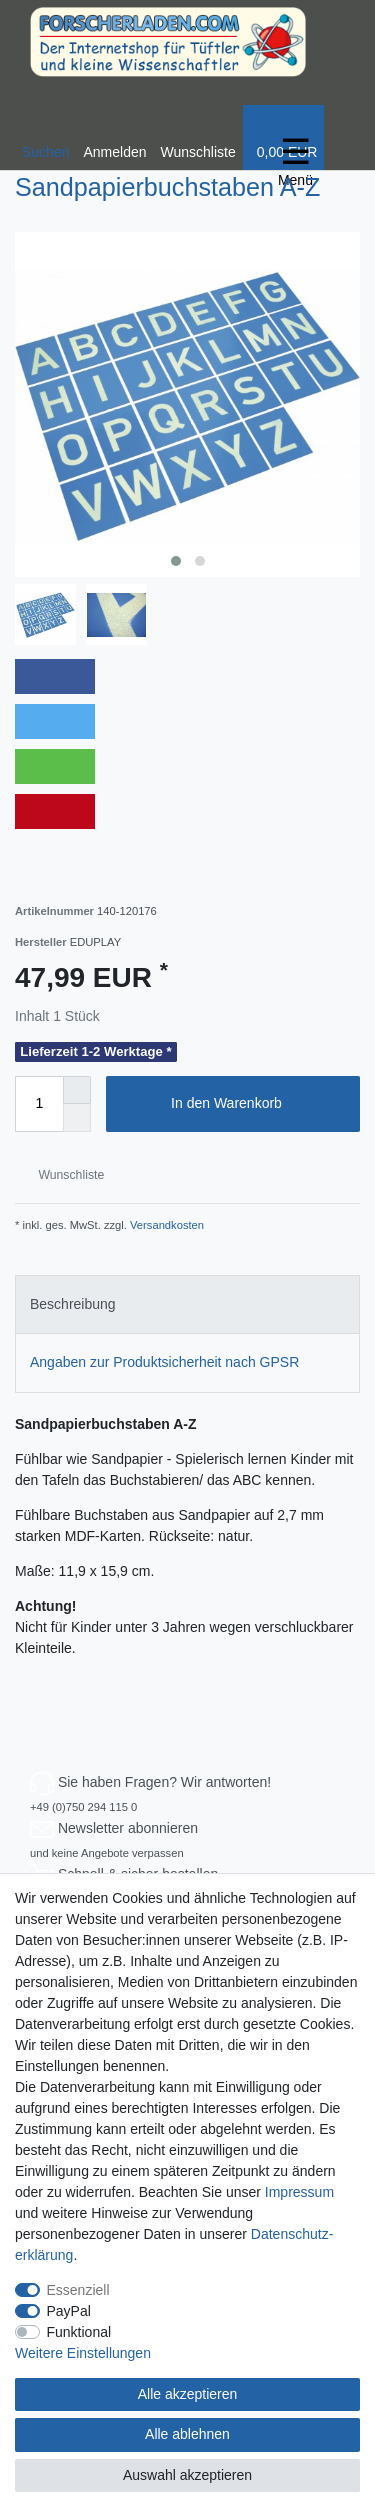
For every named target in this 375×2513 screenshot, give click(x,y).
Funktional (79, 2332)
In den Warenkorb (258, 1104)
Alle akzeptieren (188, 2394)
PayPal (69, 2311)
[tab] (187, 1304)
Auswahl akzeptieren (187, 2475)
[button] (55, 676)
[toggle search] (45, 137)
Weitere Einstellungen (83, 2353)
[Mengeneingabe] (39, 1104)
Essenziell (78, 2290)
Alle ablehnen (187, 2434)
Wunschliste (63, 1175)
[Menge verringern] (77, 1118)
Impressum (299, 2192)
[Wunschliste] (198, 137)
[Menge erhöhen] (77, 1090)
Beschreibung (73, 1304)
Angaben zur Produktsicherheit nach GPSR (164, 1362)
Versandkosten (165, 1225)
